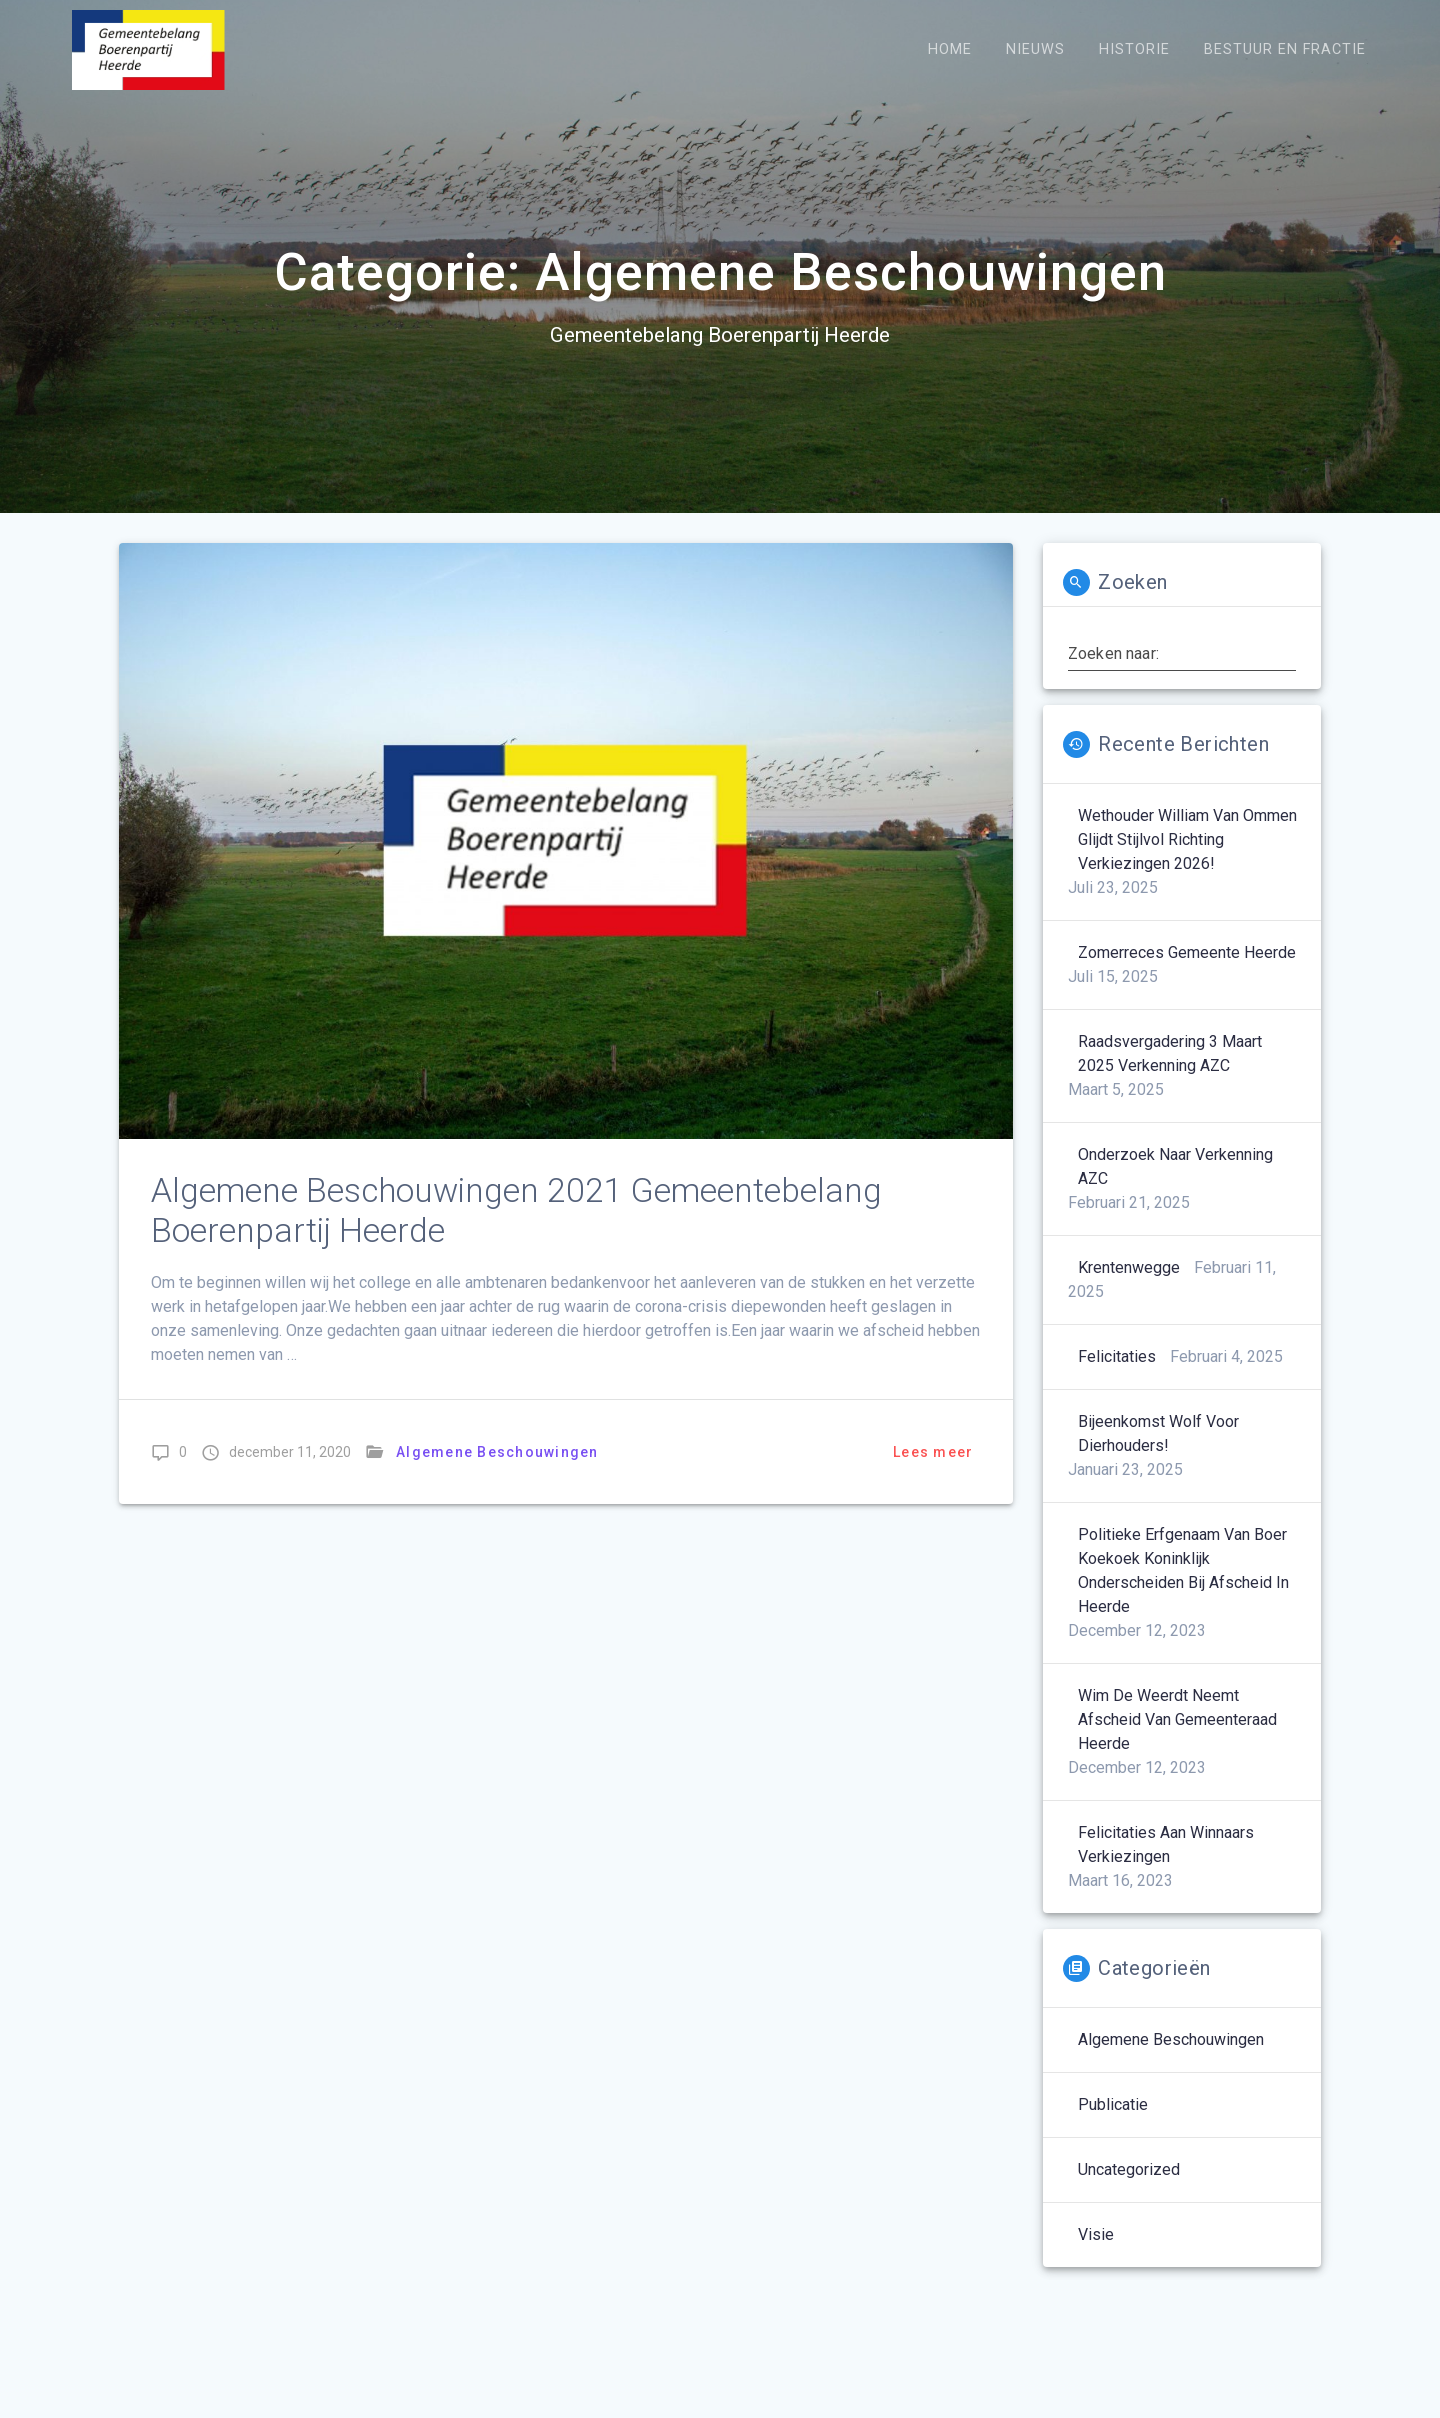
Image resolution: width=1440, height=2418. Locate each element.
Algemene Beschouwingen (497, 1452)
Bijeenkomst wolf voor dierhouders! (1158, 1433)
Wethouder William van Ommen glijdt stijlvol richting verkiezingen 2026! (1187, 839)
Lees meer (933, 1452)
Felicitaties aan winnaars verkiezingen (1166, 1844)
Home (950, 49)
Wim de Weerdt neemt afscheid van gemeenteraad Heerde (1177, 1719)
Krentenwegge (1129, 1267)
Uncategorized (1129, 2169)
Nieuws (1035, 49)
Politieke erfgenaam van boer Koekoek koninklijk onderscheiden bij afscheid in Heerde (1183, 1570)
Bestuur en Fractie (1285, 49)
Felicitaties (1117, 1356)
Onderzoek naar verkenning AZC (1175, 1166)
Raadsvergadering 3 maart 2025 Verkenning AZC (1170, 1053)
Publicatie (1113, 2104)
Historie (1134, 49)
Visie (1096, 2234)
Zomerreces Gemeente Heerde (1187, 952)
